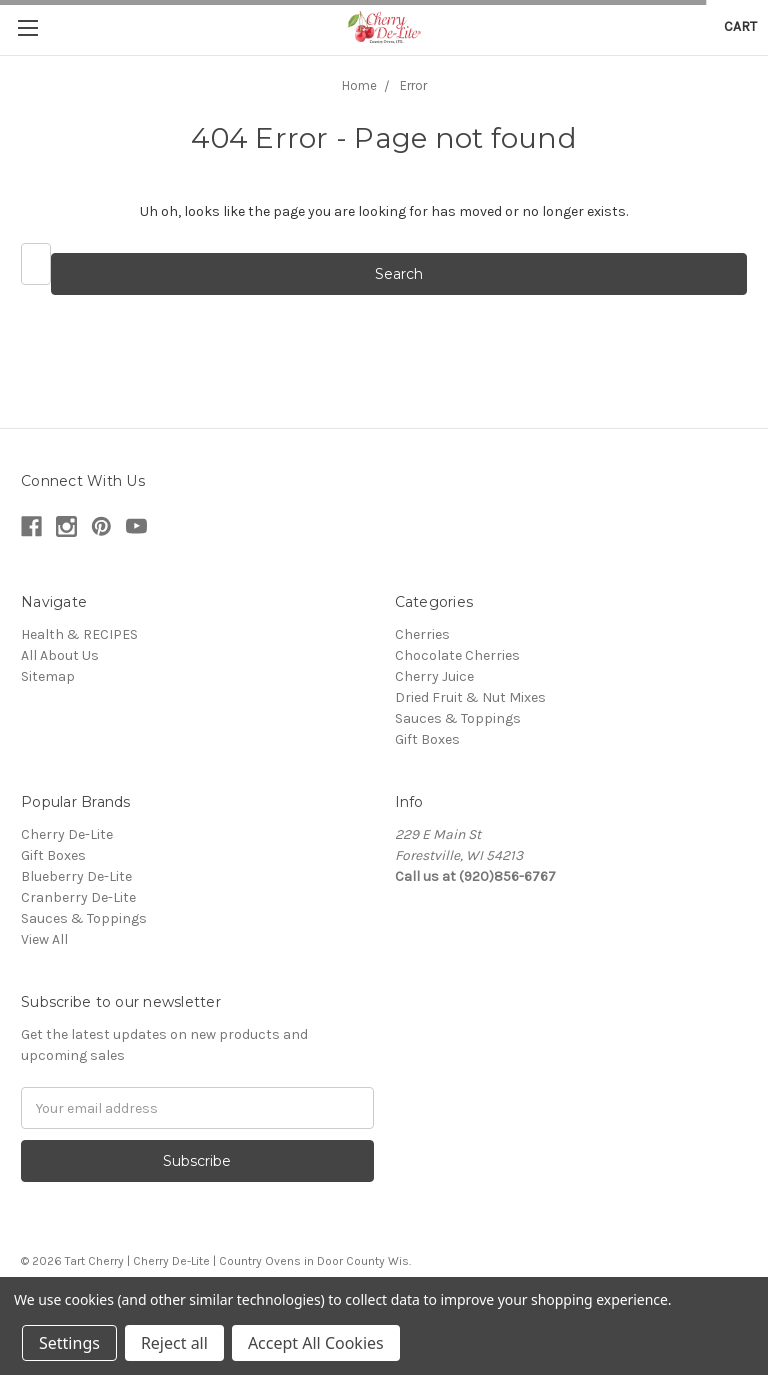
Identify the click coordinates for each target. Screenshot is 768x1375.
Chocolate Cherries (457, 655)
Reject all (174, 1343)
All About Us (60, 655)
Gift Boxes (427, 739)
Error (413, 85)
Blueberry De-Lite (76, 876)
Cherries (422, 634)
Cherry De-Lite (67, 834)
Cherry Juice (434, 676)
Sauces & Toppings (458, 718)
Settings (69, 1343)
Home (359, 85)
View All (44, 939)
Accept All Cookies (316, 1343)
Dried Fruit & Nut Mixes (470, 697)
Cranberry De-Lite (78, 897)
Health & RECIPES (79, 634)
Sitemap (48, 676)
